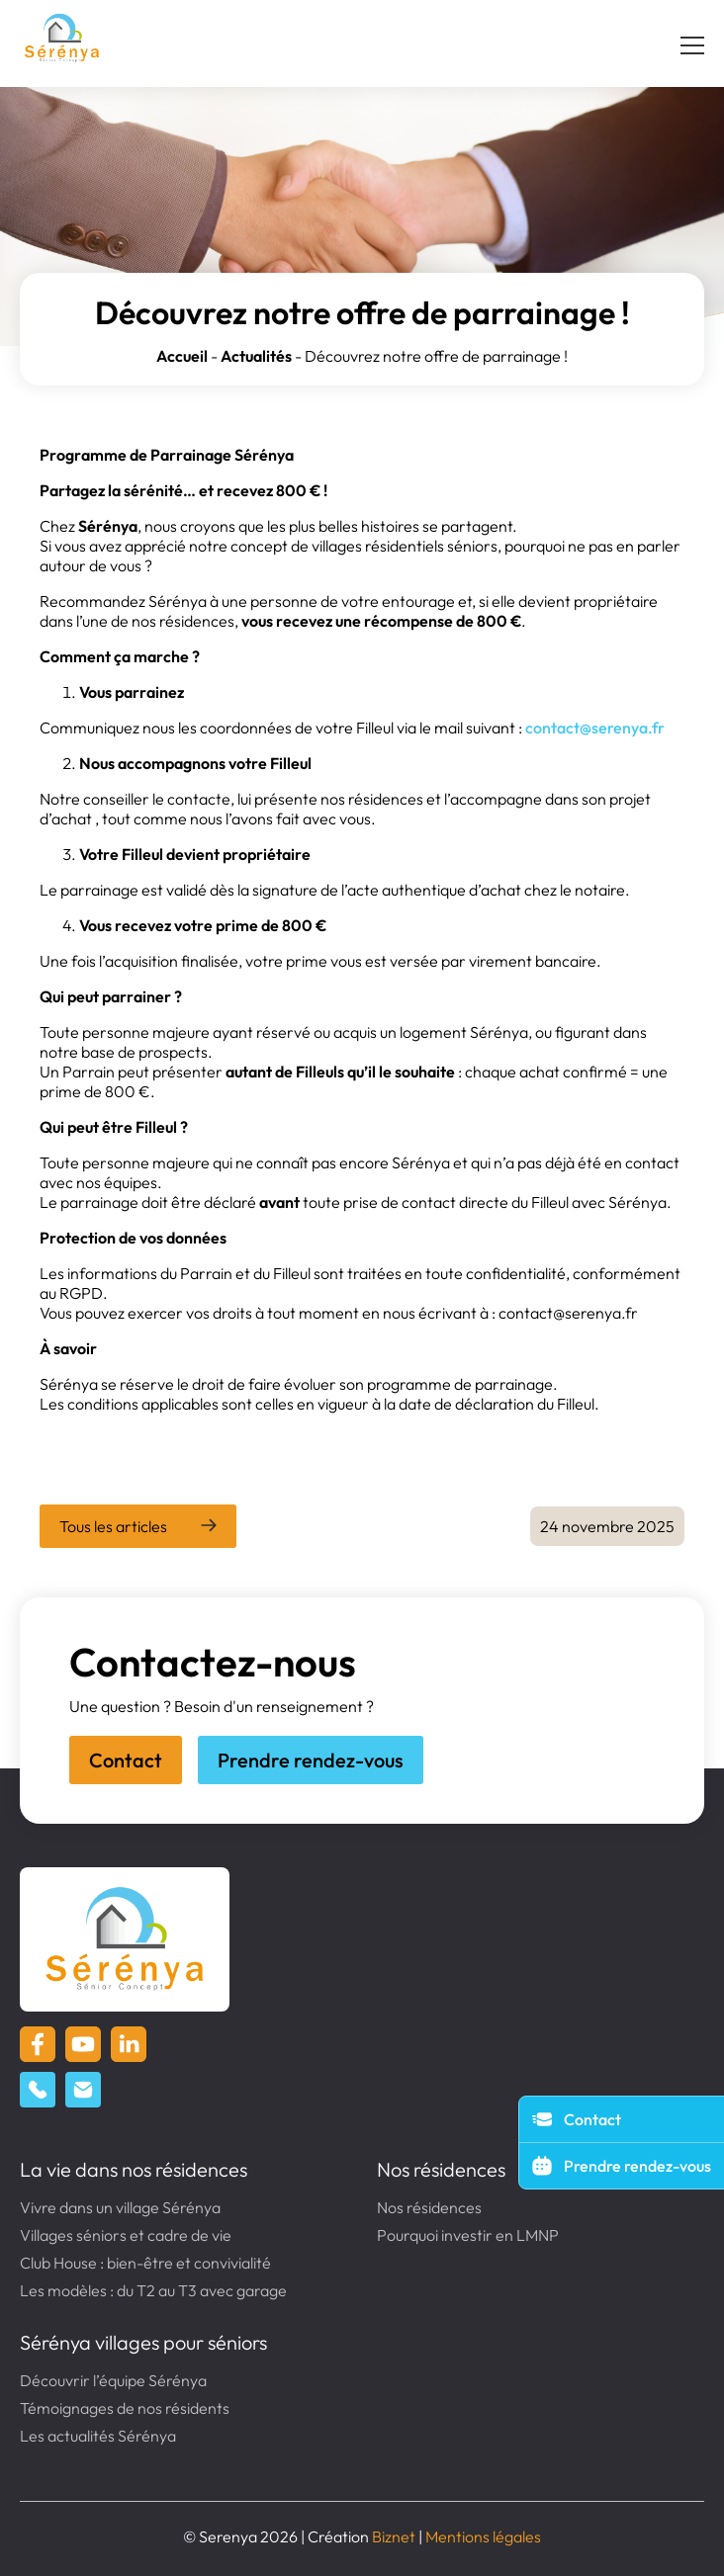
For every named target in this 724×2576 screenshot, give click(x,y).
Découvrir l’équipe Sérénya (113, 2380)
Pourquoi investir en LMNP (468, 2235)
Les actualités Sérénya (98, 2436)
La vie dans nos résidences (133, 2169)
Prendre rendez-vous (311, 1760)
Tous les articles (113, 1526)
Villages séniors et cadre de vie (125, 2235)
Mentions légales (483, 2536)
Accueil (182, 356)
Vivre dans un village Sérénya (120, 2207)
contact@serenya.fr (595, 727)
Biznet (393, 2536)
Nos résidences (441, 2169)
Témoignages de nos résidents (124, 2408)
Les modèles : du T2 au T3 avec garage (153, 2290)
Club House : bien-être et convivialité (145, 2263)
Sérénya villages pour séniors (143, 2342)
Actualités (256, 356)
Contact (125, 1760)
